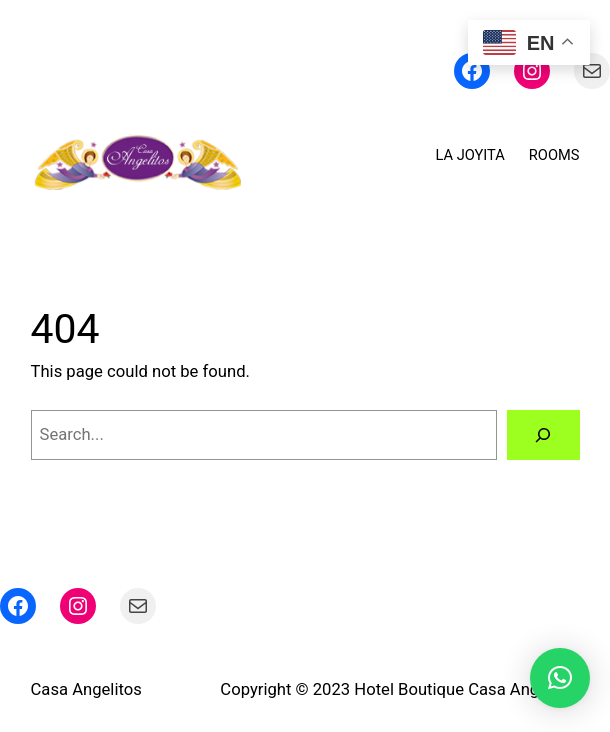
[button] (560, 678)
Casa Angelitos (86, 689)
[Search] (543, 435)
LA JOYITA (470, 155)
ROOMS (554, 155)
